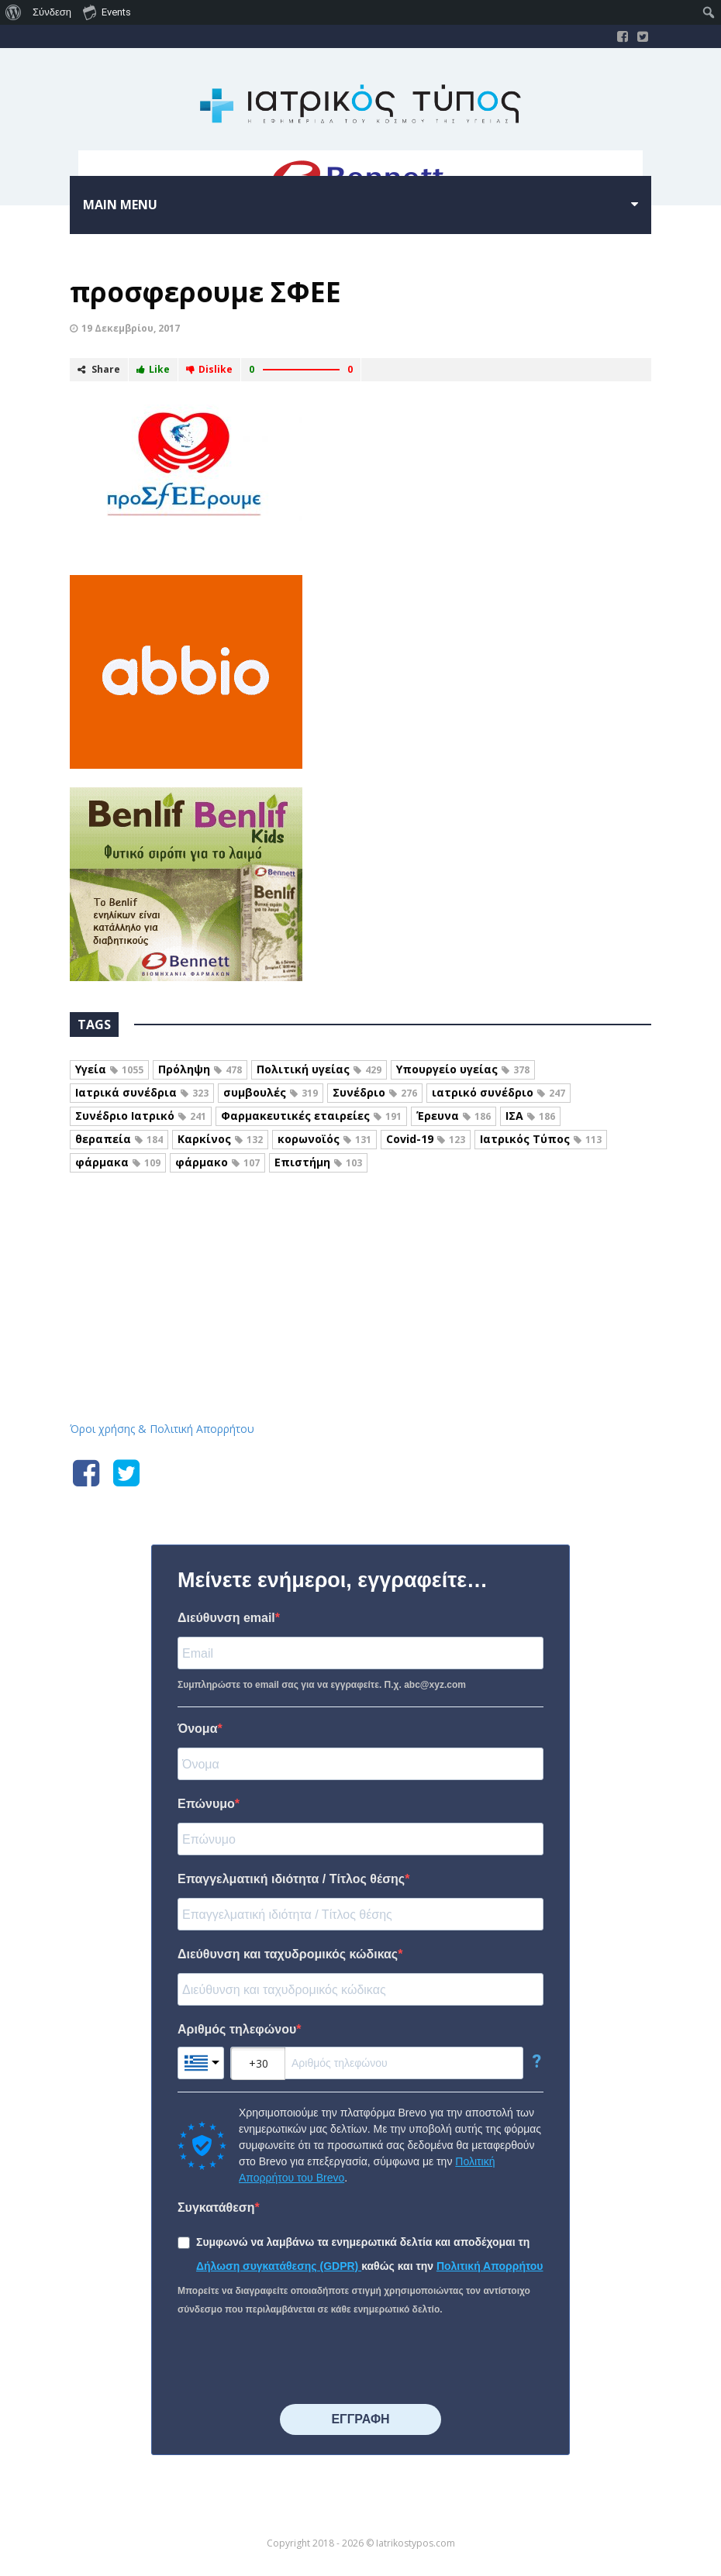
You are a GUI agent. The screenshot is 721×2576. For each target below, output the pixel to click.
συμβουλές (270, 1092)
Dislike (209, 369)
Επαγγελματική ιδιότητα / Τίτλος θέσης (291, 1879)
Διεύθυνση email (226, 1617)
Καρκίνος (220, 1138)
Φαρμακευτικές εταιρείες (311, 1115)
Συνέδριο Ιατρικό (140, 1115)
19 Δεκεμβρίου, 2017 (130, 328)
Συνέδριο (375, 1092)
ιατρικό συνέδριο (498, 1092)
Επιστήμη (318, 1162)
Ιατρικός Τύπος (541, 1138)
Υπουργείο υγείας (463, 1069)
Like (153, 369)
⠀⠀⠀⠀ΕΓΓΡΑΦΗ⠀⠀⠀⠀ (360, 2419)
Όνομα (198, 1728)
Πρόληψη (200, 1069)
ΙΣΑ (530, 1115)
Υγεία (109, 1069)
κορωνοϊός (324, 1138)
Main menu (120, 204)
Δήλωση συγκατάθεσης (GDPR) (278, 2266)
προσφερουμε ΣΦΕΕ (205, 292)
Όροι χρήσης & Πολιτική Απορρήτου (162, 1428)
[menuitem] (13, 12)
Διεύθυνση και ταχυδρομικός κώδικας (288, 1954)
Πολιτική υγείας (319, 1069)
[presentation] (295, 2361)
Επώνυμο (206, 1803)
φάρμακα (117, 1162)
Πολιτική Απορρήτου (489, 2266)
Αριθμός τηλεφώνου (237, 2029)
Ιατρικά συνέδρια (142, 1092)
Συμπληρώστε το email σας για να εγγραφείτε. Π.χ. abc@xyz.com (322, 1684)
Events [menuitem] (107, 11)
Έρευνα (453, 1115)
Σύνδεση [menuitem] (52, 12)
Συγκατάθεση (216, 2207)
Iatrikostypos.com (361, 1256)
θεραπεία (119, 1138)
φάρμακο (217, 1162)
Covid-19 (425, 1138)
